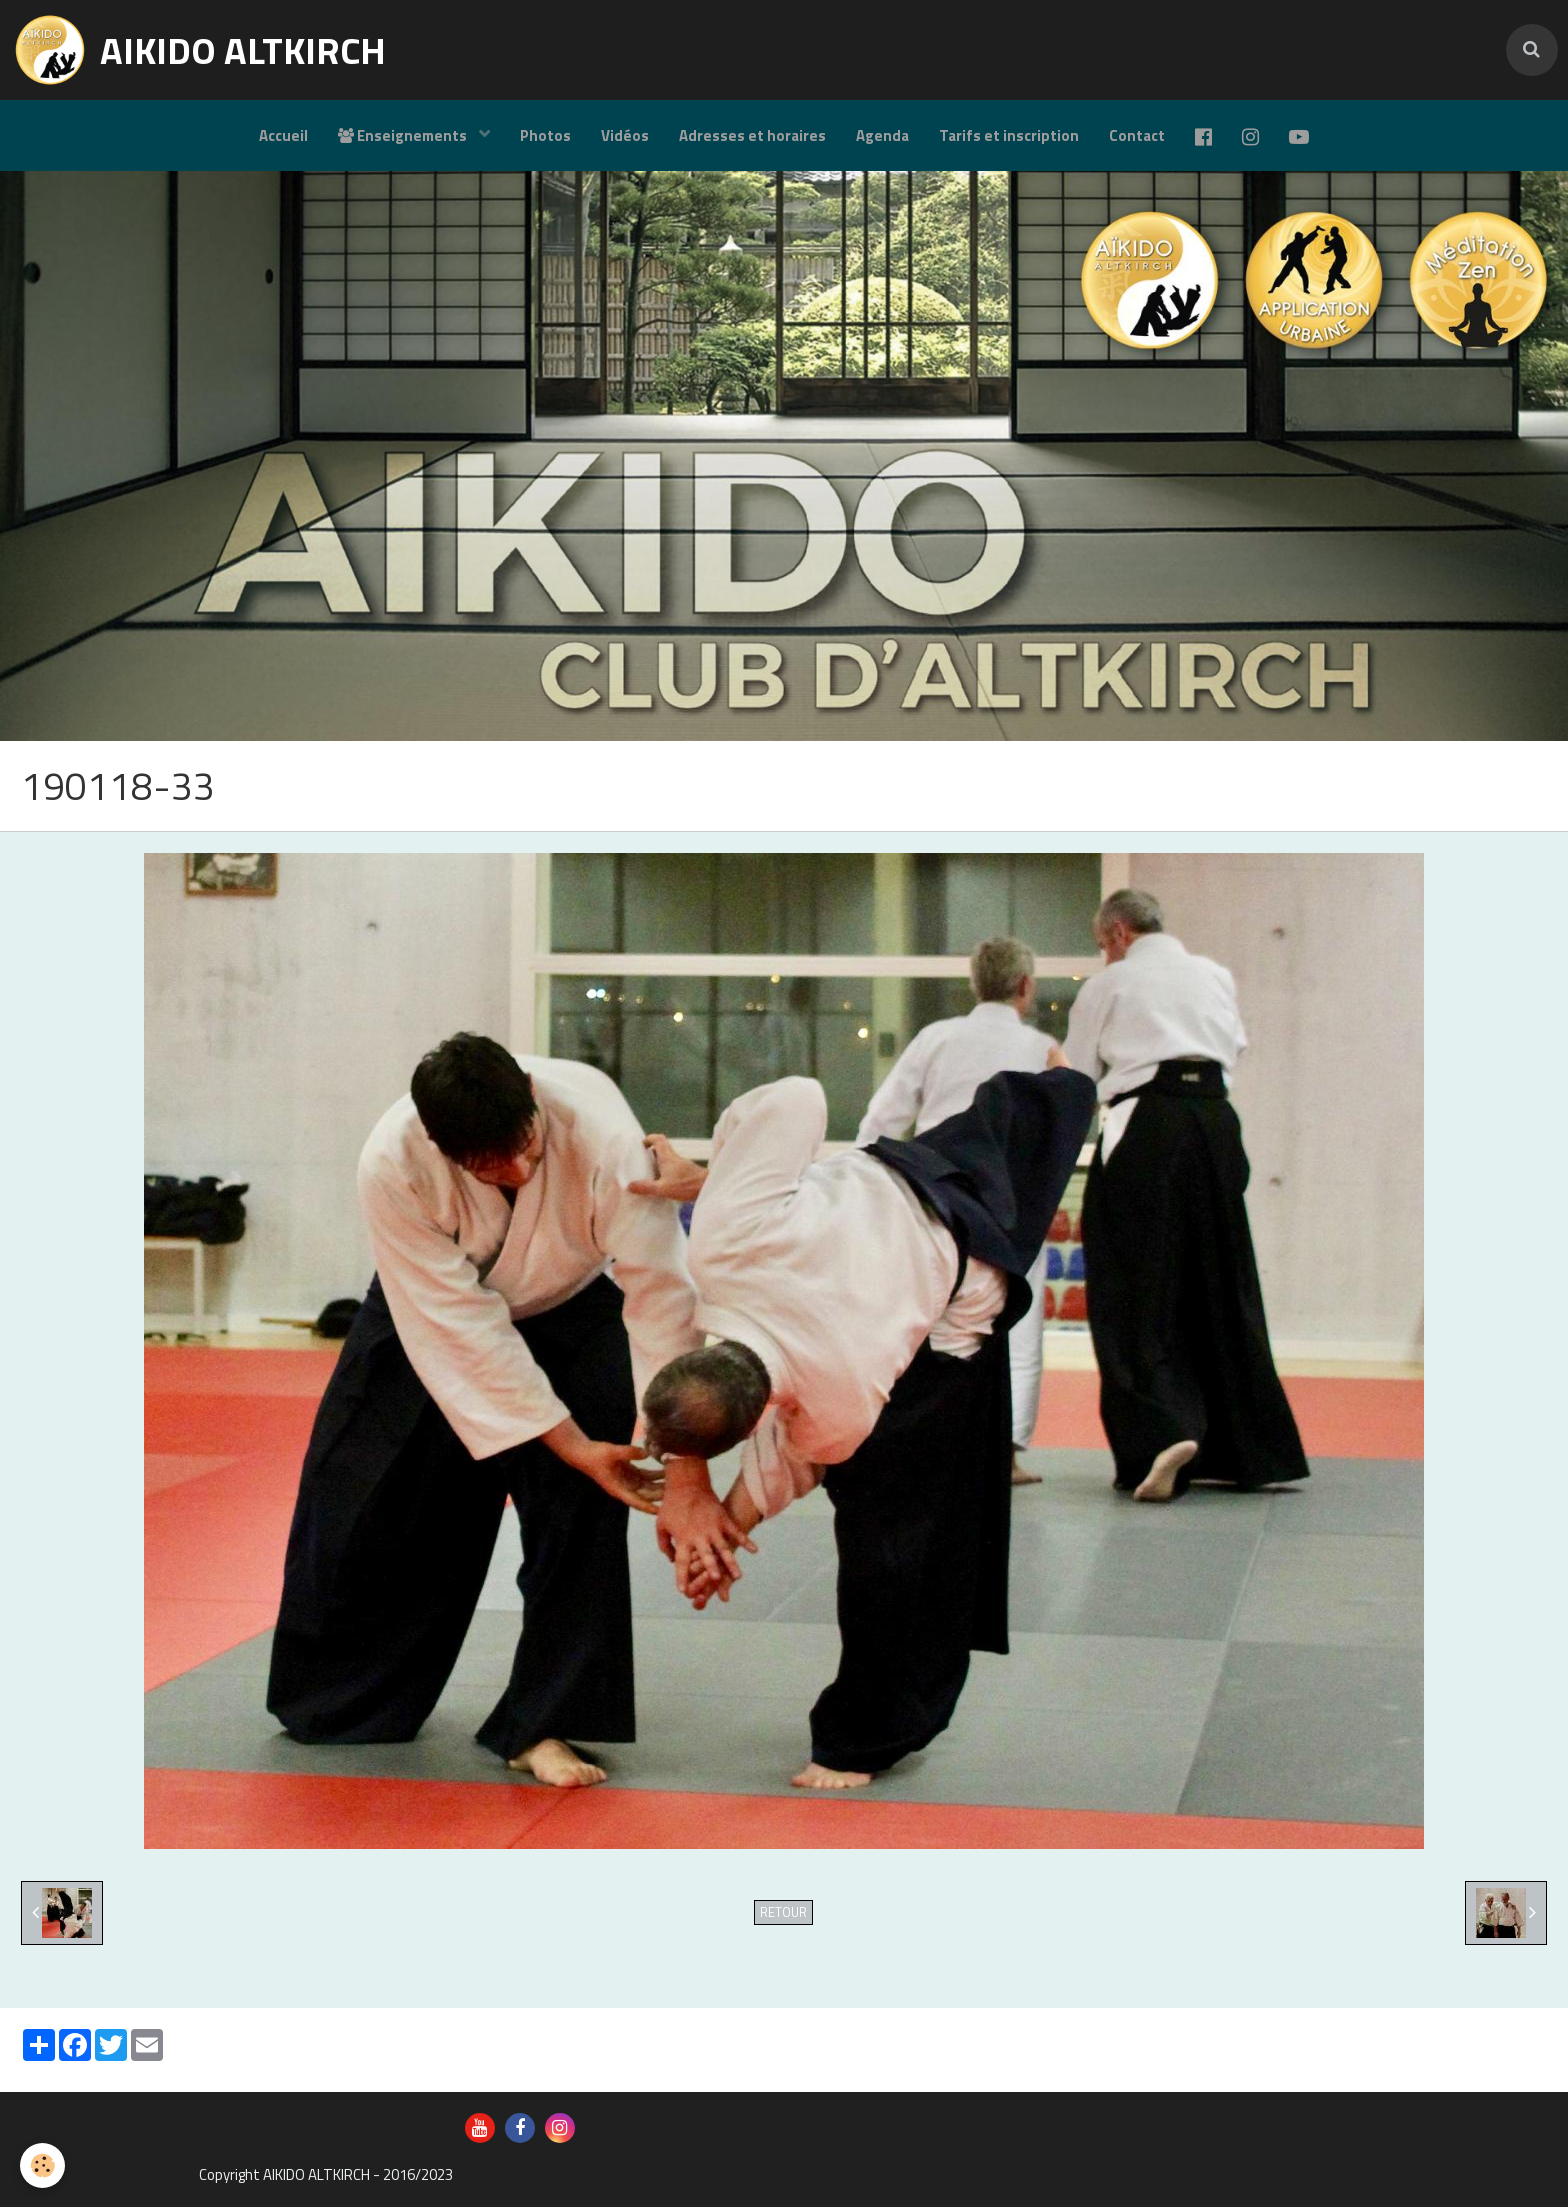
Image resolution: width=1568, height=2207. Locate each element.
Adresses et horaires (752, 135)
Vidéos (625, 135)
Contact (1137, 135)
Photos (545, 135)
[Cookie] (42, 2165)
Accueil (283, 135)
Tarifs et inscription (1009, 135)
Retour (783, 1912)
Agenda (882, 135)
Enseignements (404, 135)
